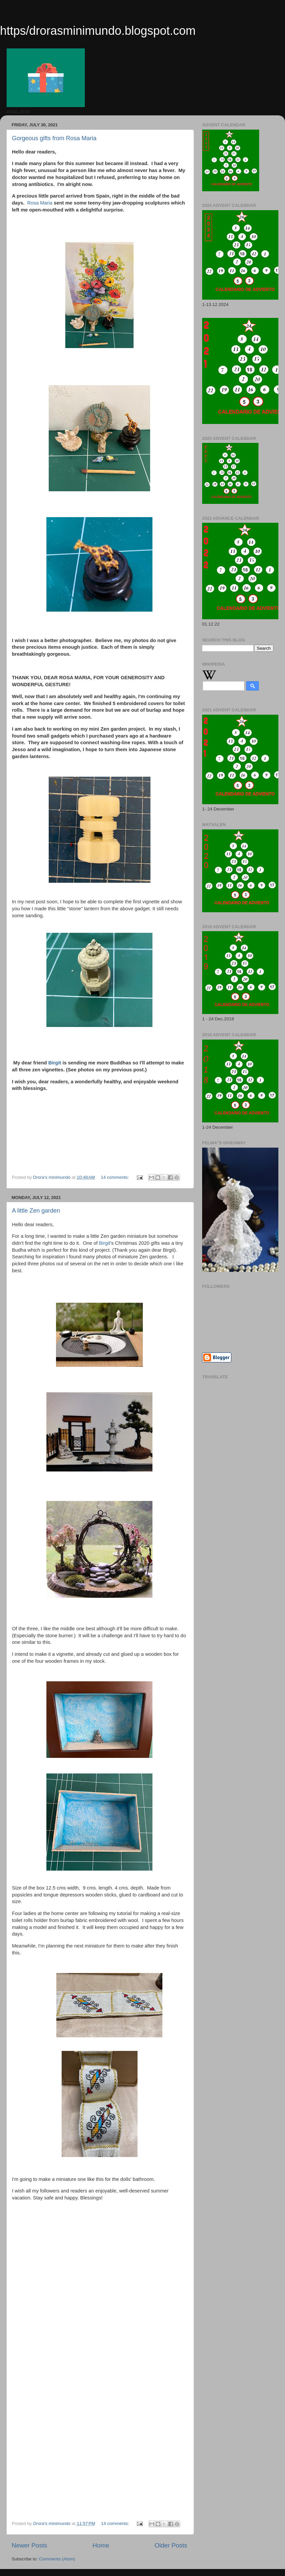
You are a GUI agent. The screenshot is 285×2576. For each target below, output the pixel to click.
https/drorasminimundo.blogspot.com (98, 30)
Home (100, 2545)
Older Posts (170, 2545)
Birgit (54, 1062)
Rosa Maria (39, 203)
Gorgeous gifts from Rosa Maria (54, 138)
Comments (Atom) (57, 2558)
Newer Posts (29, 2545)
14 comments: (115, 1177)
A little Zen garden (36, 1210)
